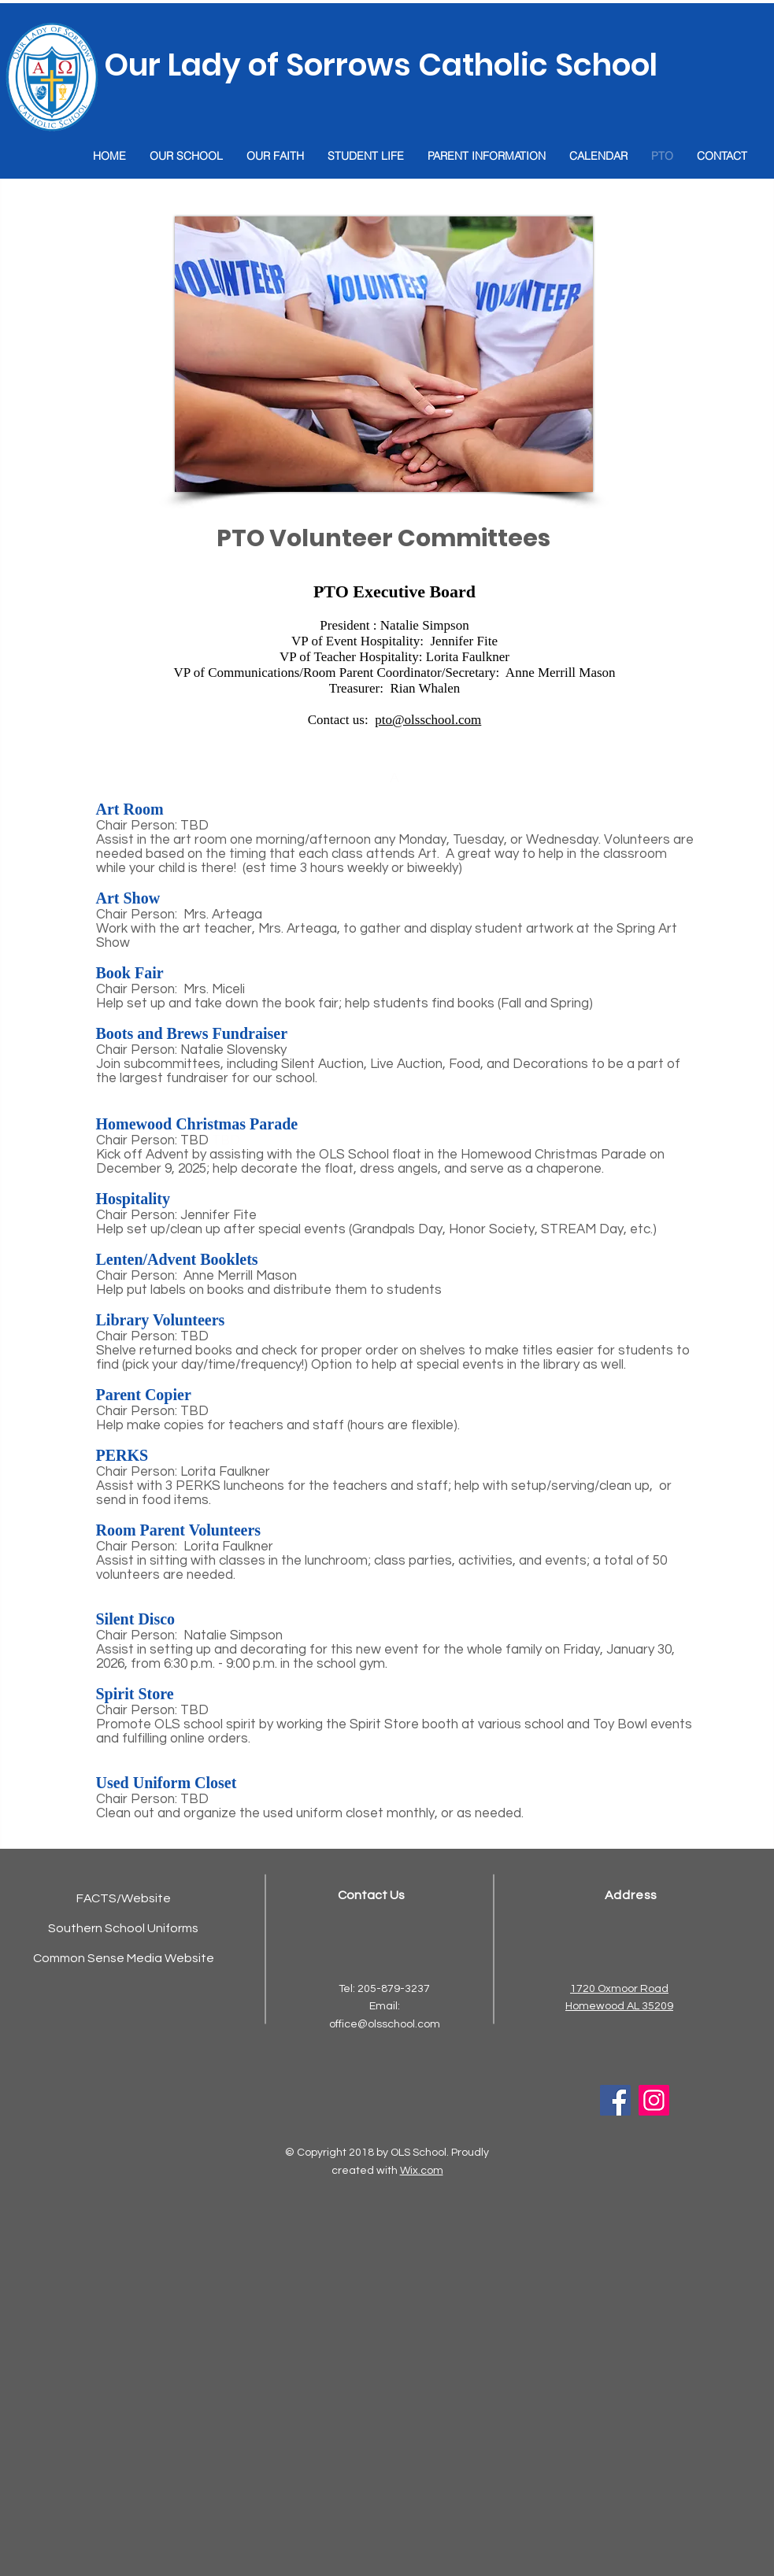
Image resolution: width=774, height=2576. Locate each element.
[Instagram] (654, 2100)
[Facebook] (615, 2100)
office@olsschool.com (384, 2024)
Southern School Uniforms (123, 1928)
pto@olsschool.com (428, 719)
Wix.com (421, 2170)
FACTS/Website (123, 1898)
